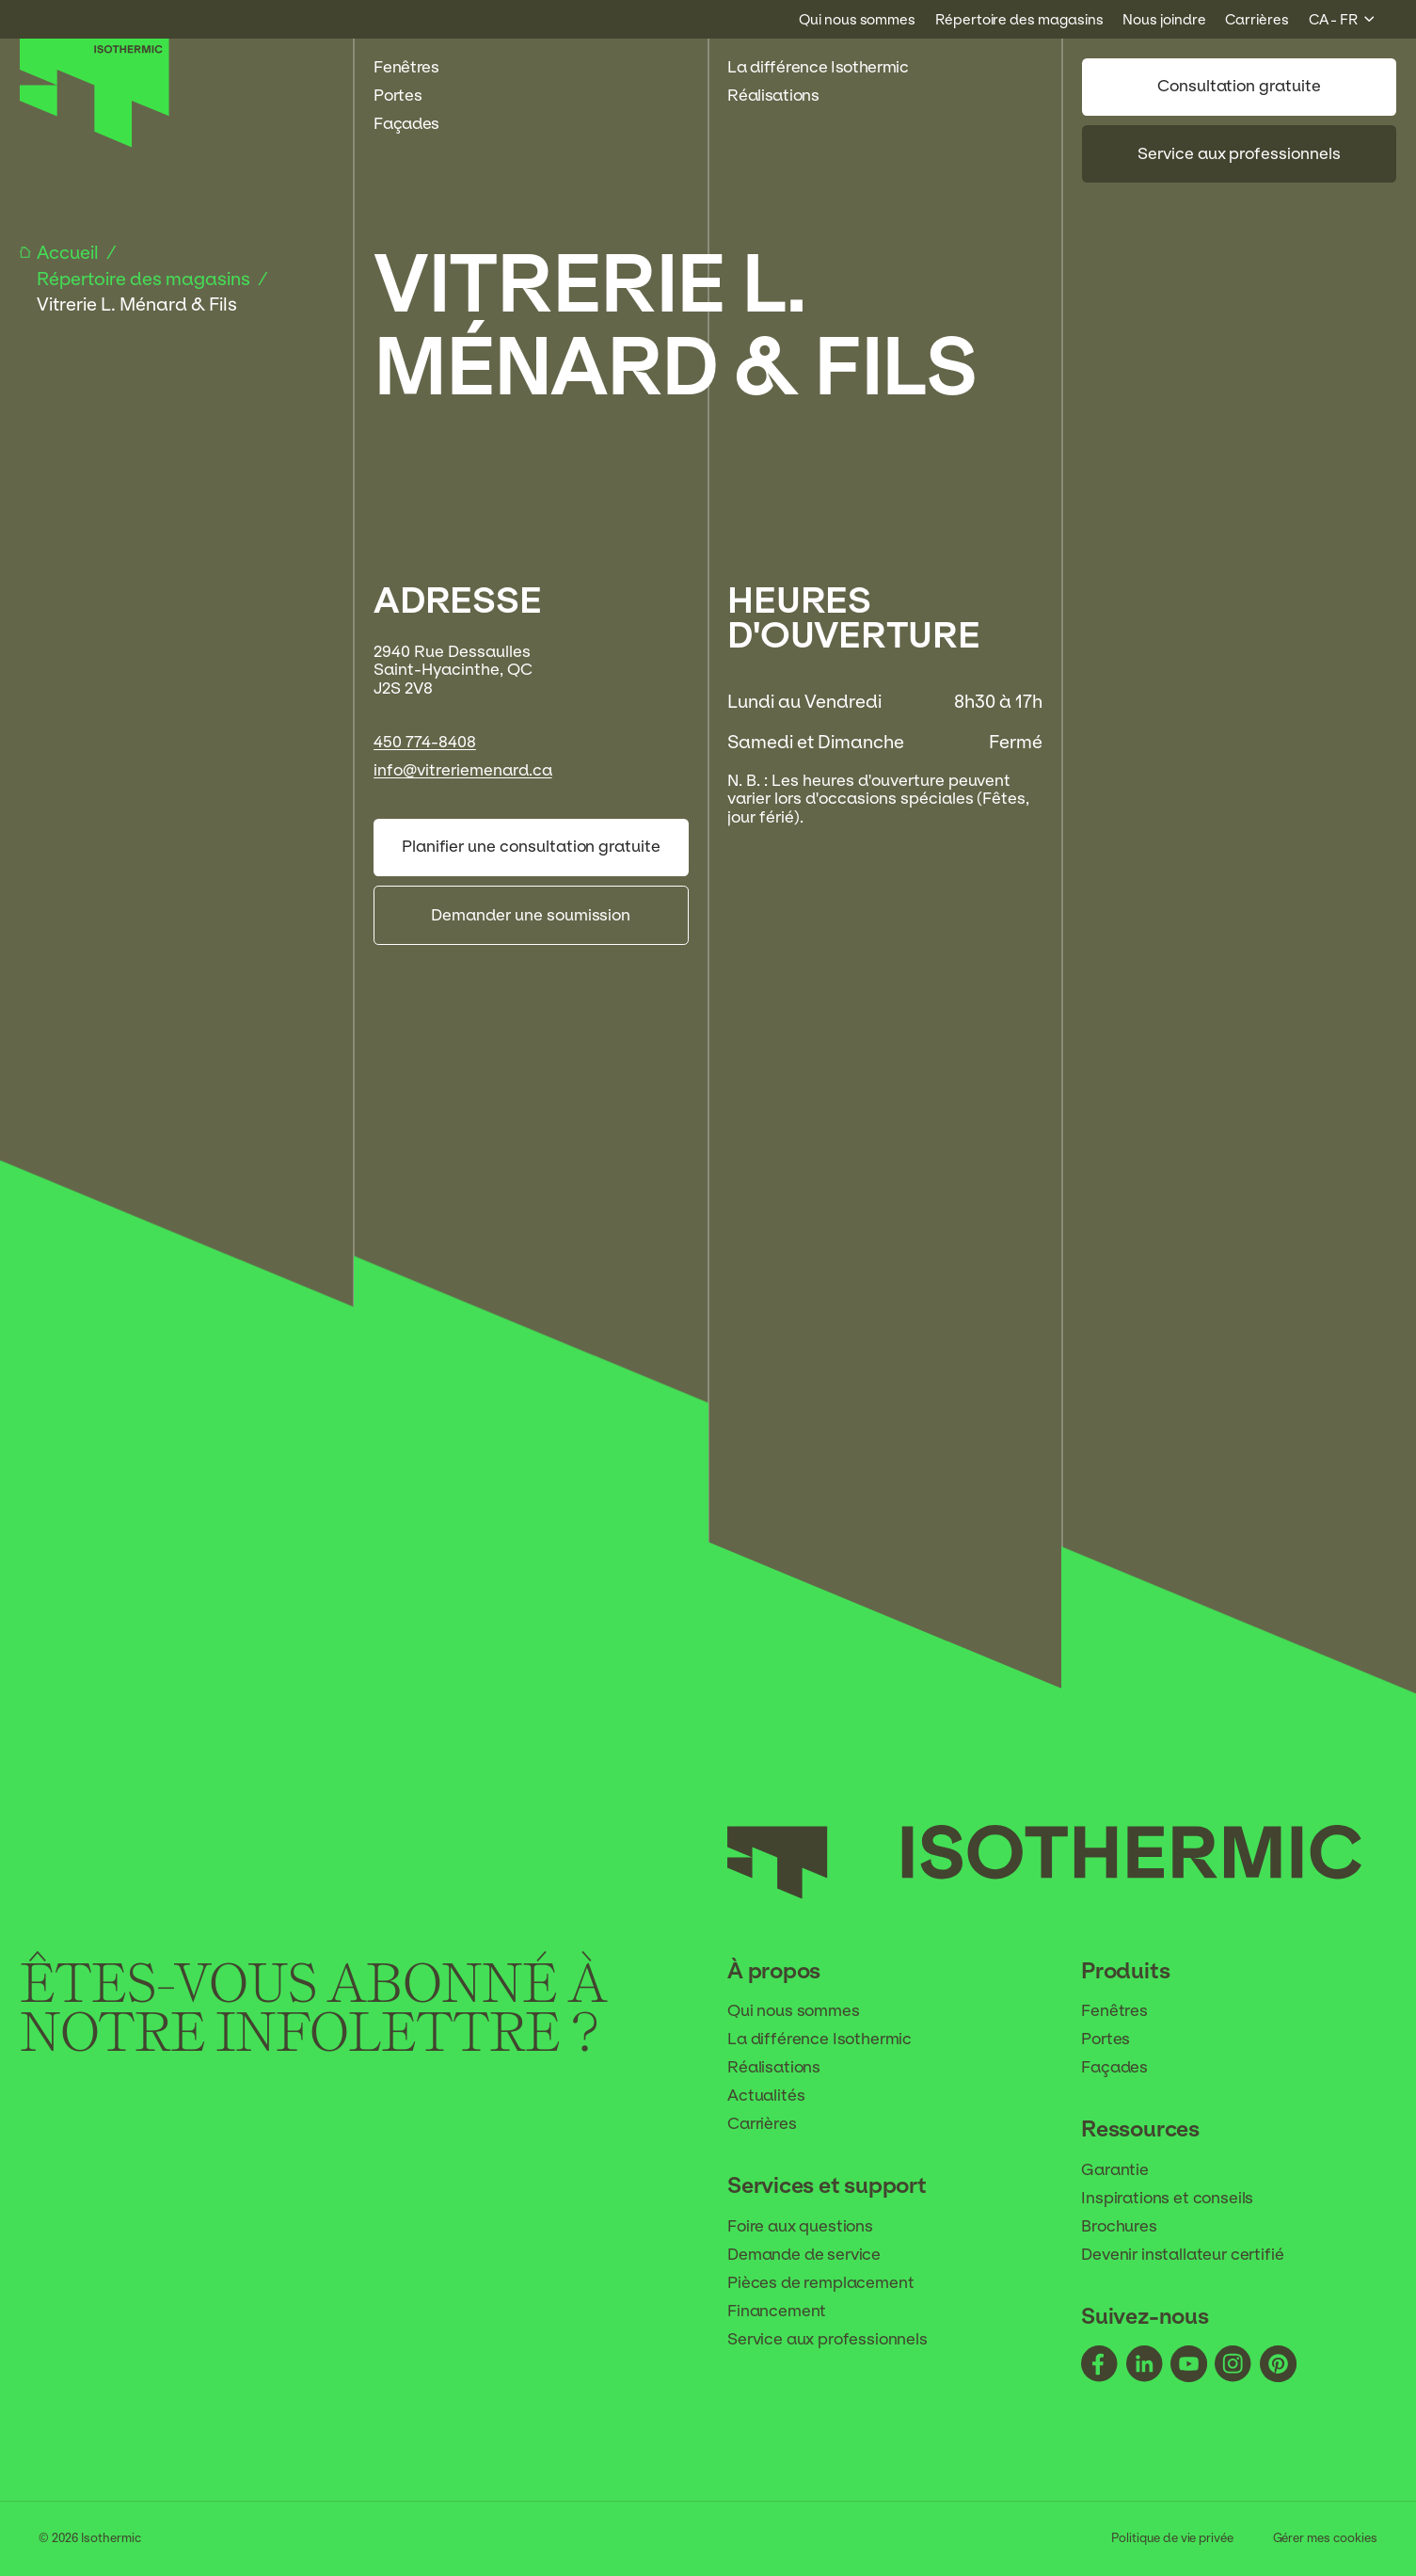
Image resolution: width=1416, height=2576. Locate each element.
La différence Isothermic (817, 67)
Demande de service (816, 2255)
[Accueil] (95, 142)
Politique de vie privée (1172, 2538)
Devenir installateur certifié (1195, 2255)
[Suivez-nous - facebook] (1099, 2366)
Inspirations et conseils (1180, 2198)
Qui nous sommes (805, 2011)
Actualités (778, 2096)
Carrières (774, 2124)
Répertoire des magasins (145, 278)
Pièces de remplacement (833, 2283)
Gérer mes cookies (1325, 2538)
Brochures (1131, 2226)
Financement (789, 2311)
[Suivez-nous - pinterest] (1278, 2366)
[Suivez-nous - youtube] (1188, 2366)
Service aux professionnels (1239, 153)
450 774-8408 (425, 742)
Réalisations (783, 95)
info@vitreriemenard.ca (462, 770)
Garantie (1127, 2170)
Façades (416, 124)
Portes (408, 95)
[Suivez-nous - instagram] (1233, 2366)
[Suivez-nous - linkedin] (1144, 2366)
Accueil (70, 252)
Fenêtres (416, 67)
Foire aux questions (813, 2226)
